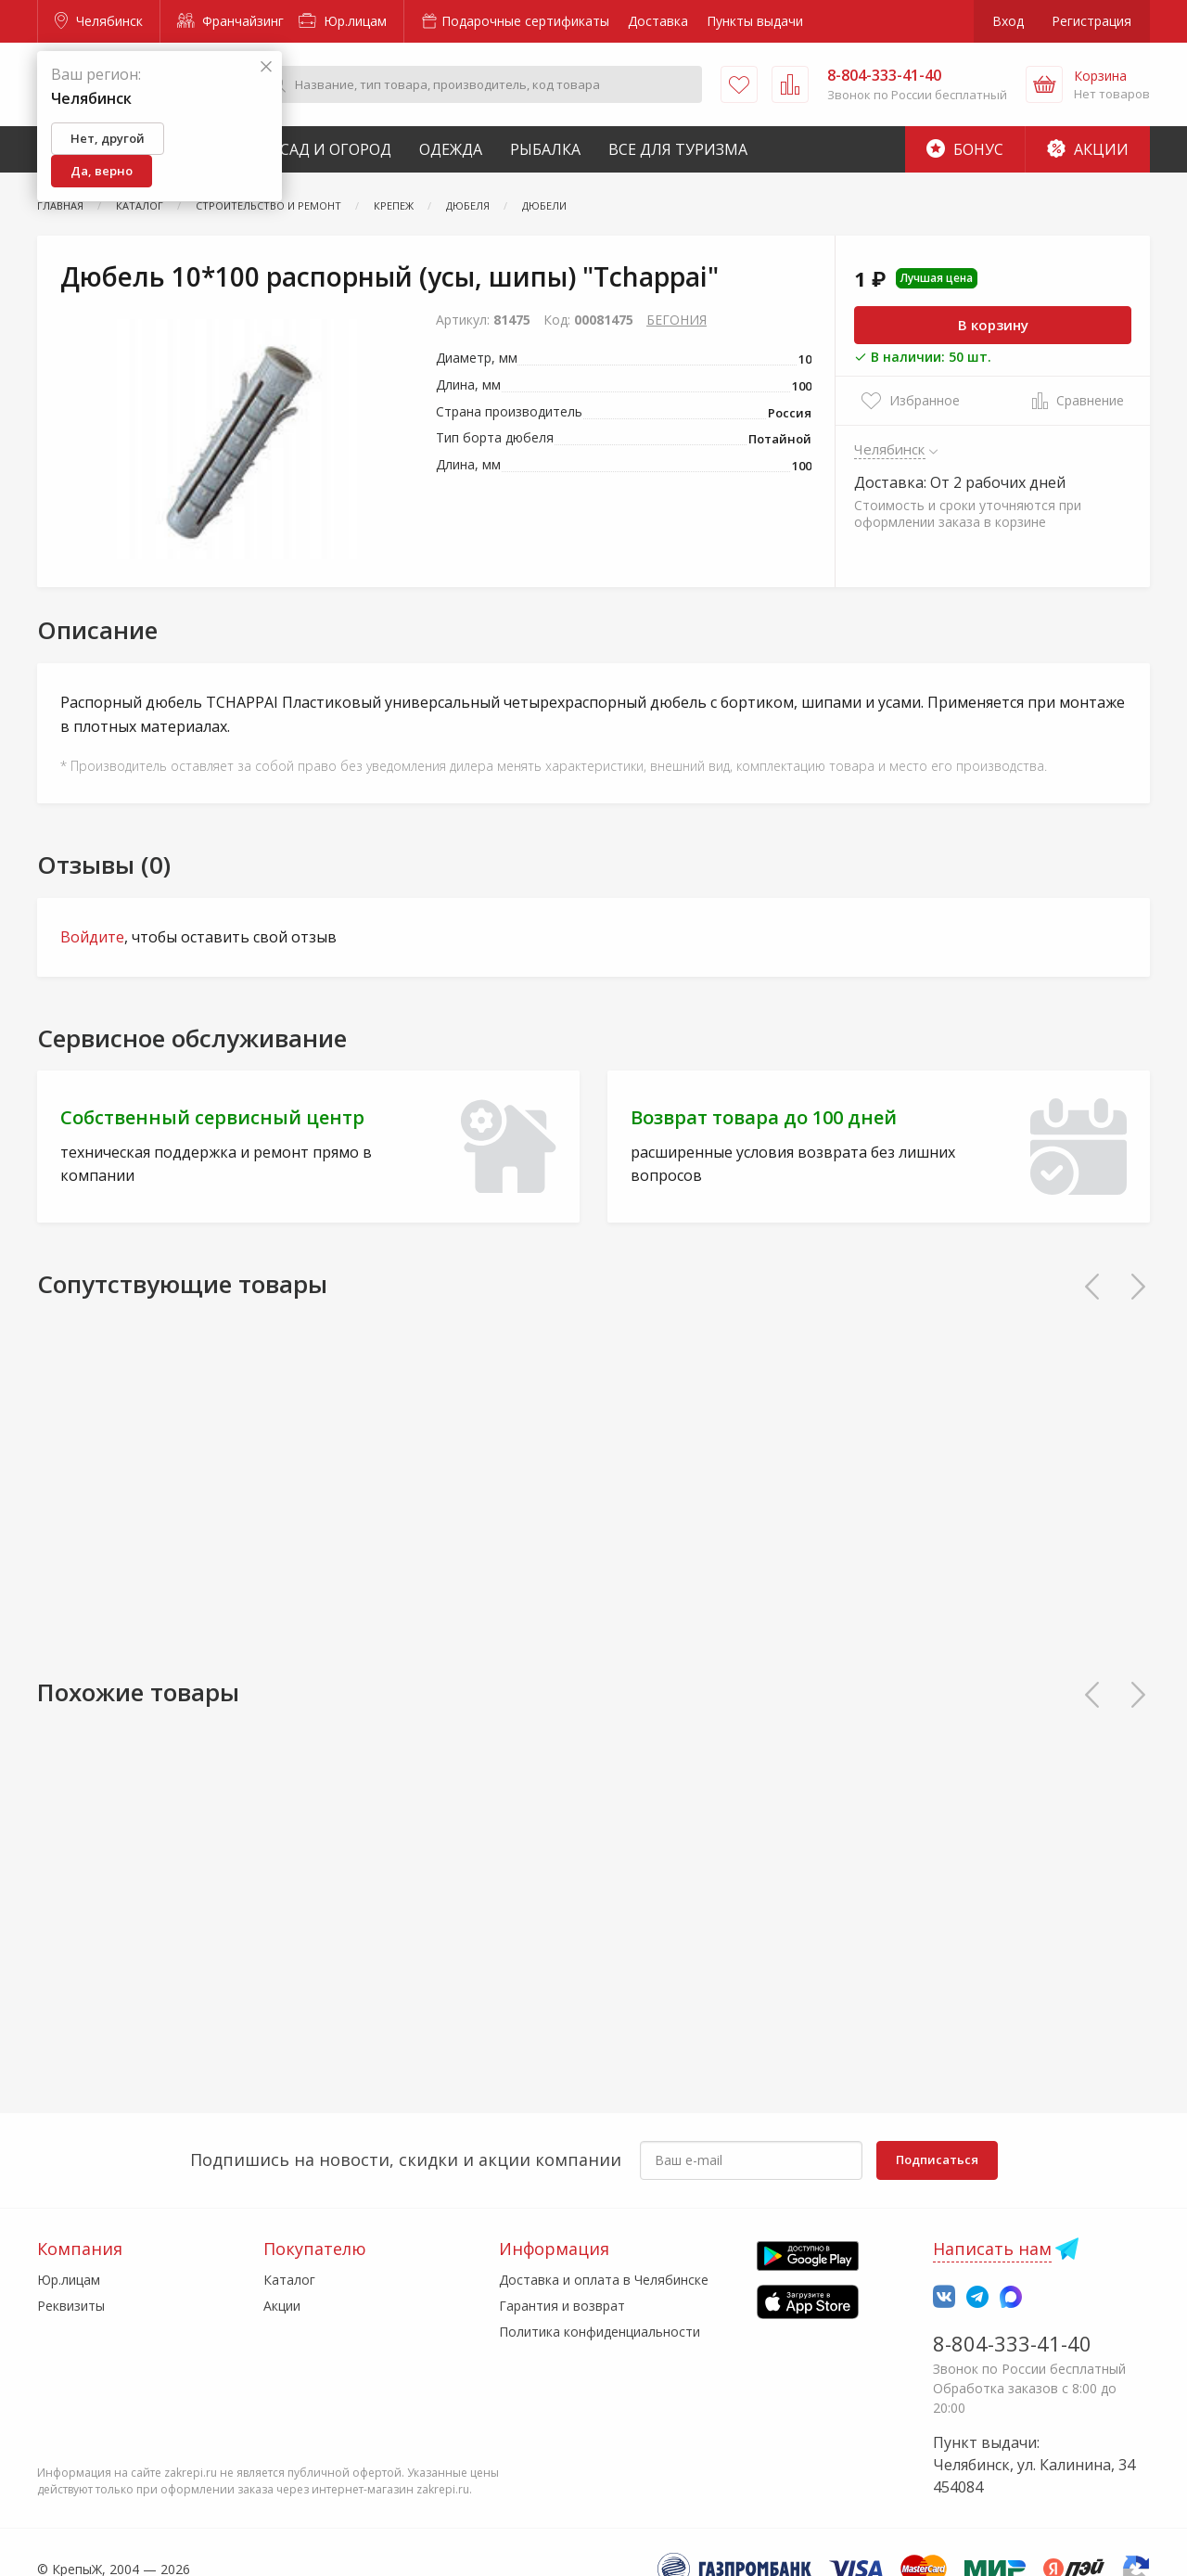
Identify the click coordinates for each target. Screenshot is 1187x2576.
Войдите (92, 937)
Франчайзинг (230, 21)
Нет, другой (107, 138)
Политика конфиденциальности (599, 2331)
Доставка (658, 21)
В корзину (993, 324)
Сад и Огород (335, 149)
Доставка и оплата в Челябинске (603, 2279)
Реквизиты (71, 2305)
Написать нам (992, 2248)
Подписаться (937, 2159)
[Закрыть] (266, 67)
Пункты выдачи (755, 21)
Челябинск (99, 21)
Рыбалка (545, 149)
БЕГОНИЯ (676, 319)
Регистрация (1091, 21)
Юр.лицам (343, 21)
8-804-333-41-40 (1012, 2343)
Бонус (964, 149)
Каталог (289, 2279)
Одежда (450, 149)
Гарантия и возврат (562, 2305)
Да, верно (101, 170)
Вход (1008, 21)
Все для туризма (677, 149)
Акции (1088, 149)
